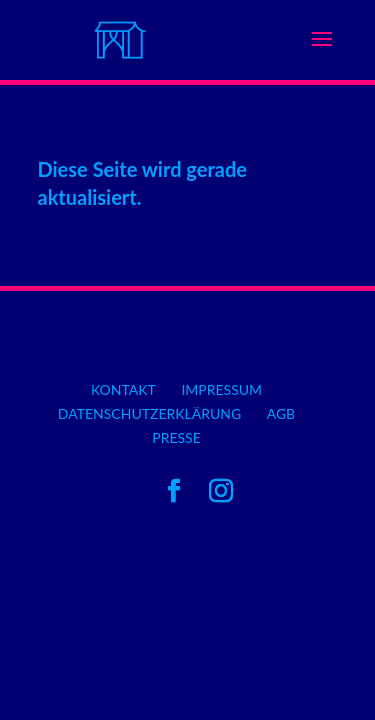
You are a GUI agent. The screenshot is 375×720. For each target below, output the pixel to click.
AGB (281, 413)
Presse (176, 437)
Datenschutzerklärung (149, 413)
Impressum (221, 389)
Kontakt (123, 389)
